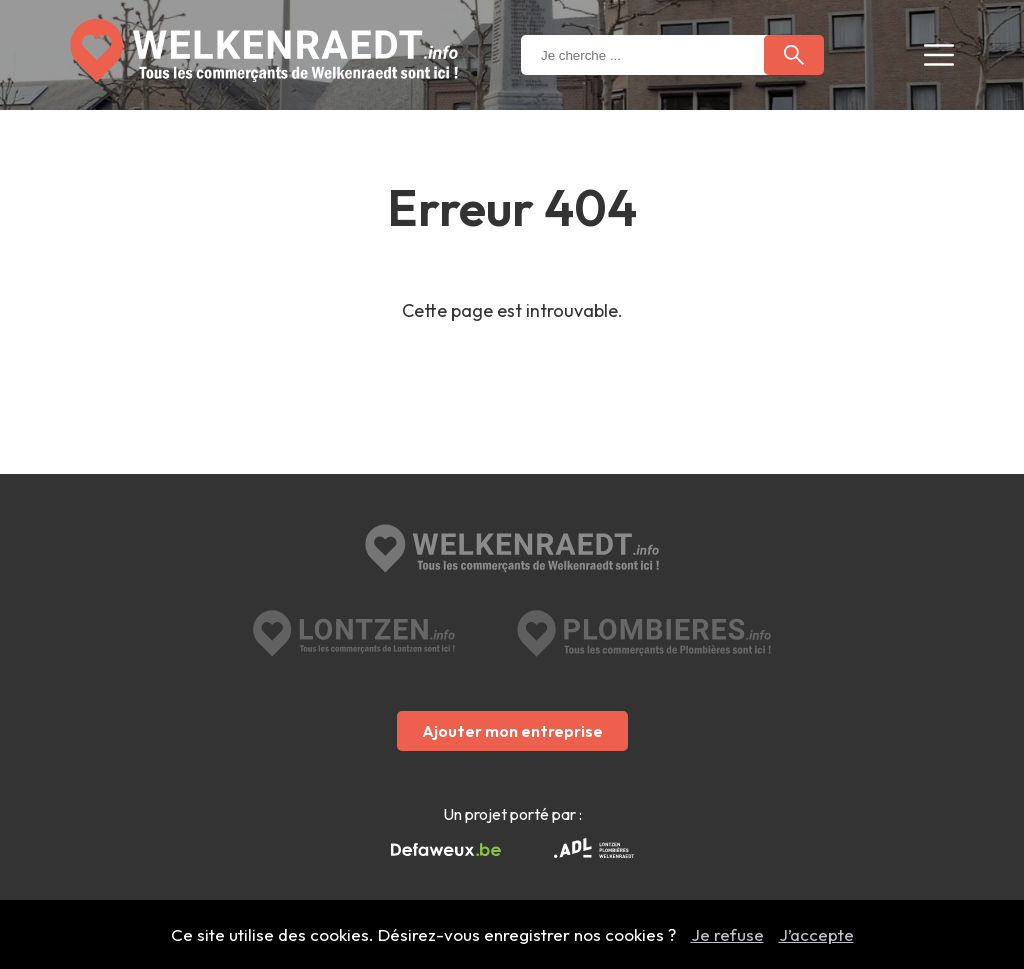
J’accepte (816, 934)
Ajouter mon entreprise (512, 731)
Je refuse (727, 934)
